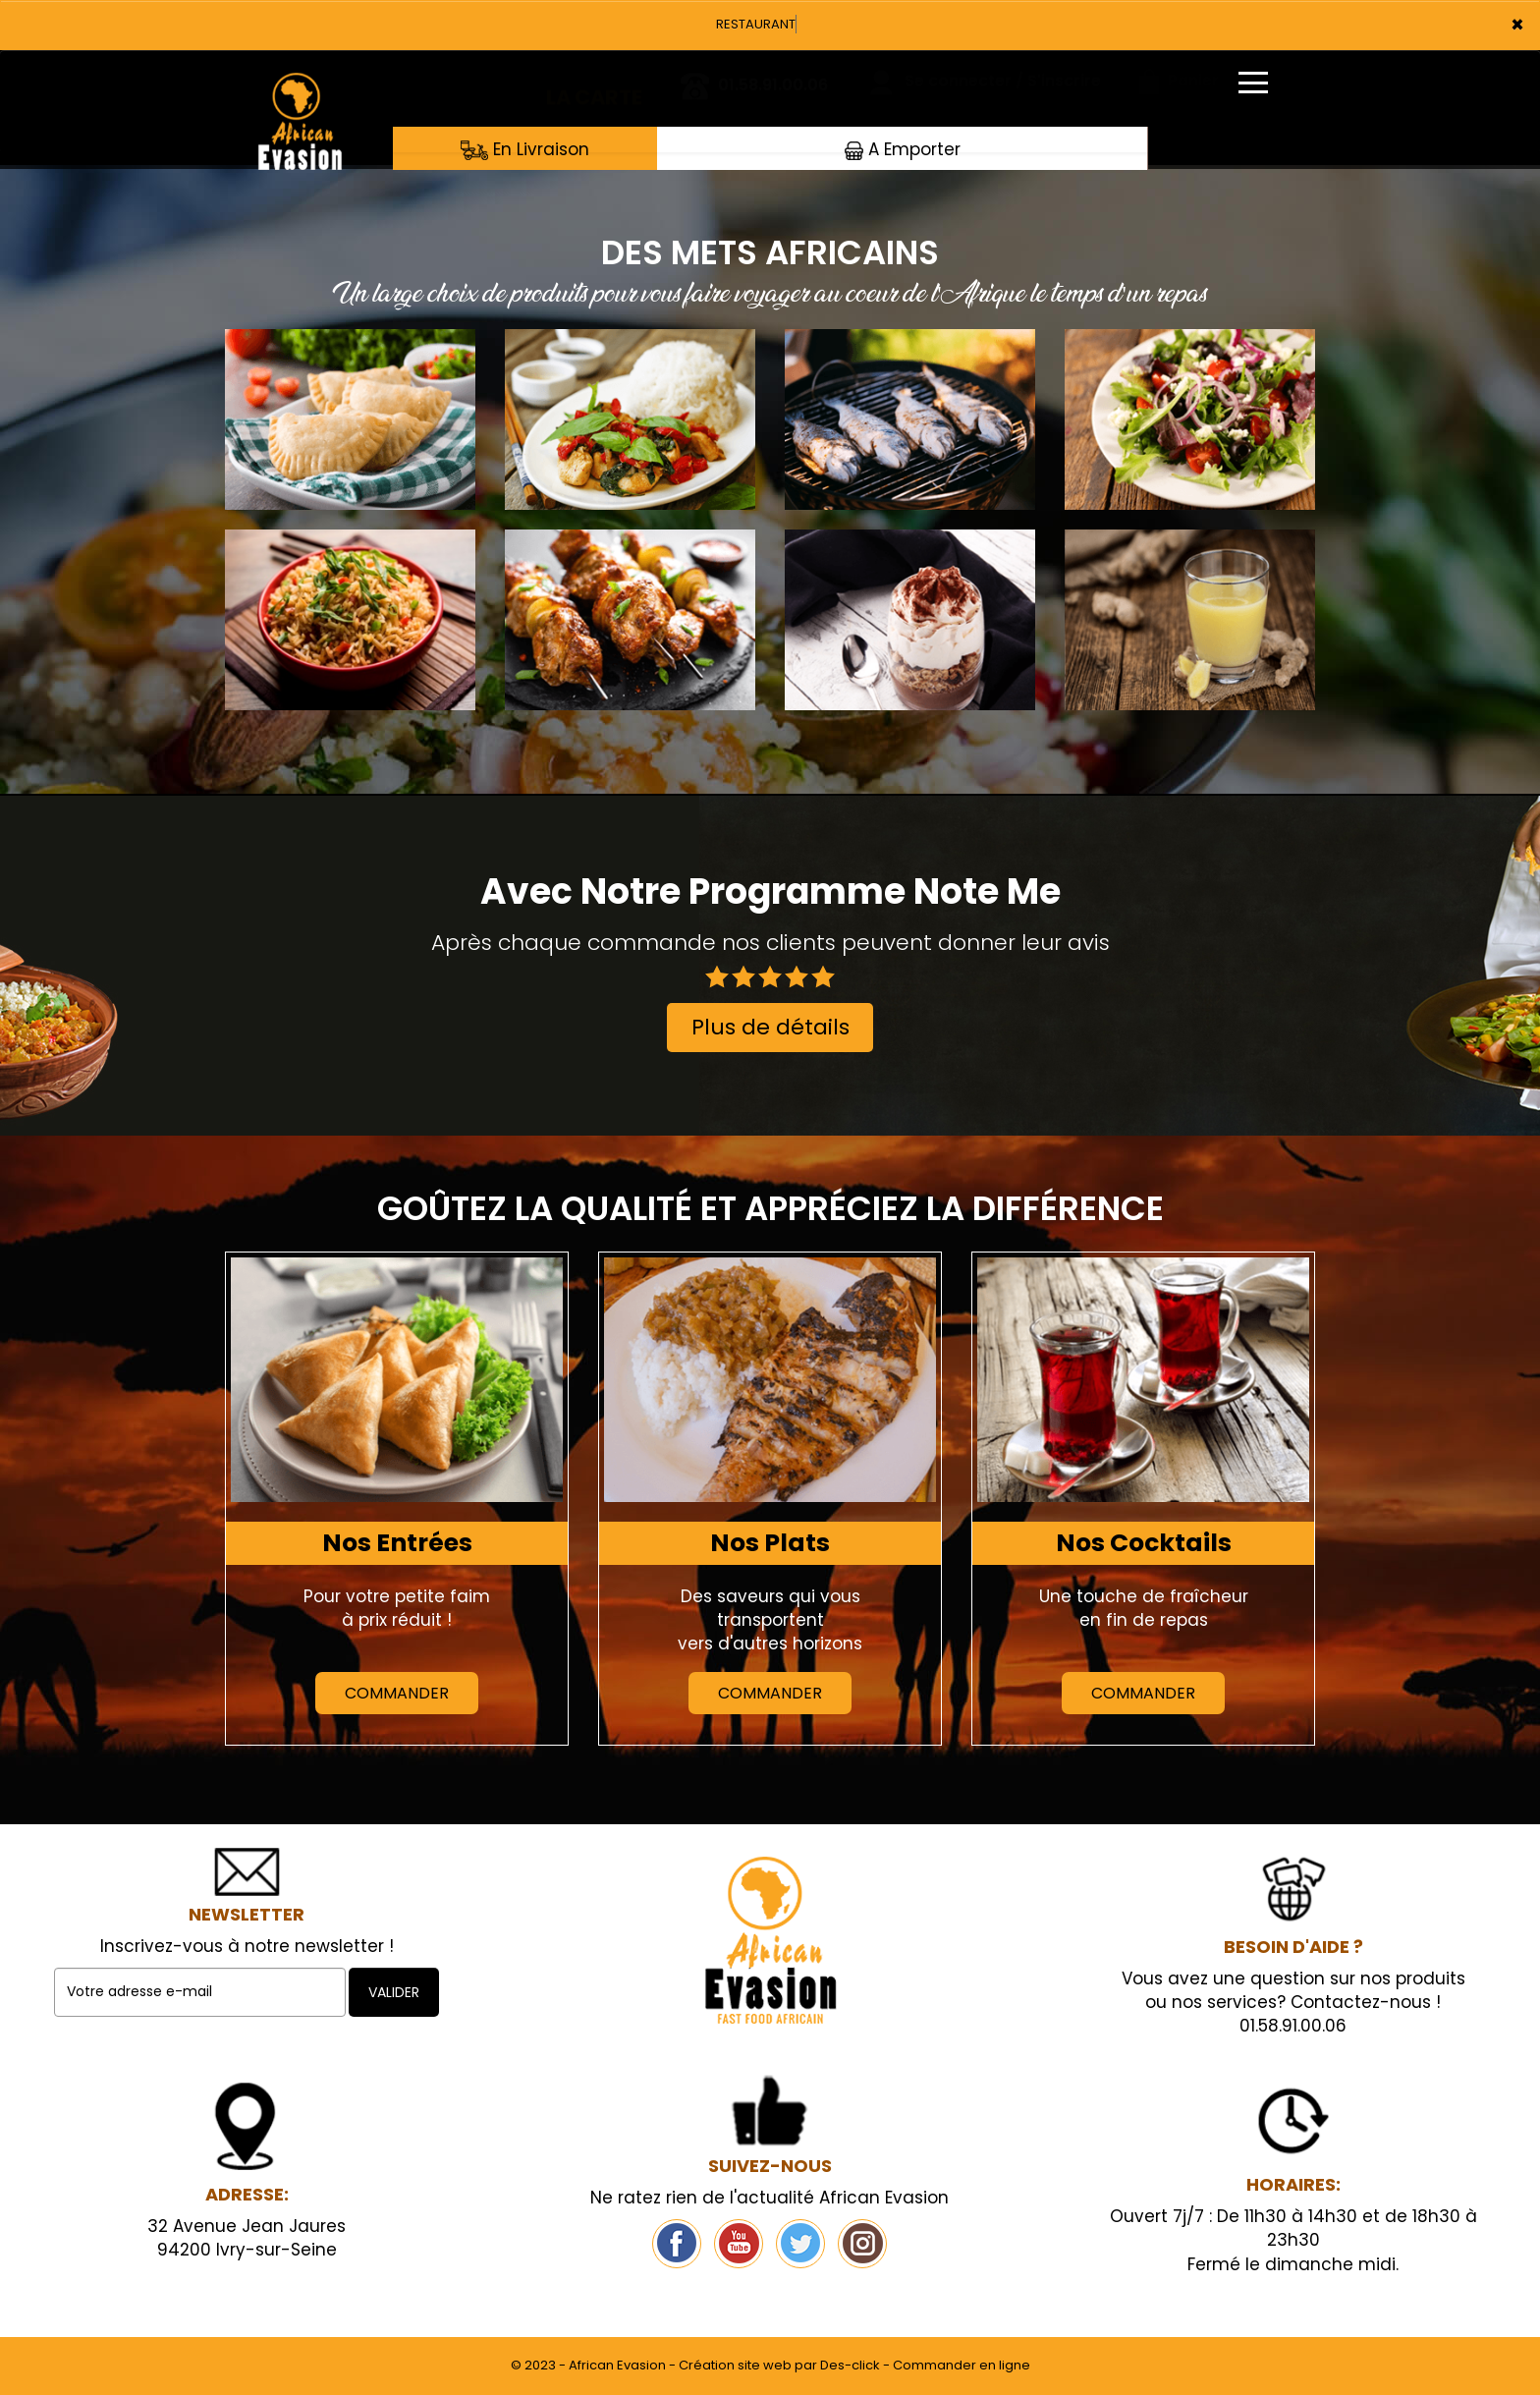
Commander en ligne (961, 2365)
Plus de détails (770, 1027)
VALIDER (393, 1992)
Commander (397, 1693)
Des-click (850, 2365)
